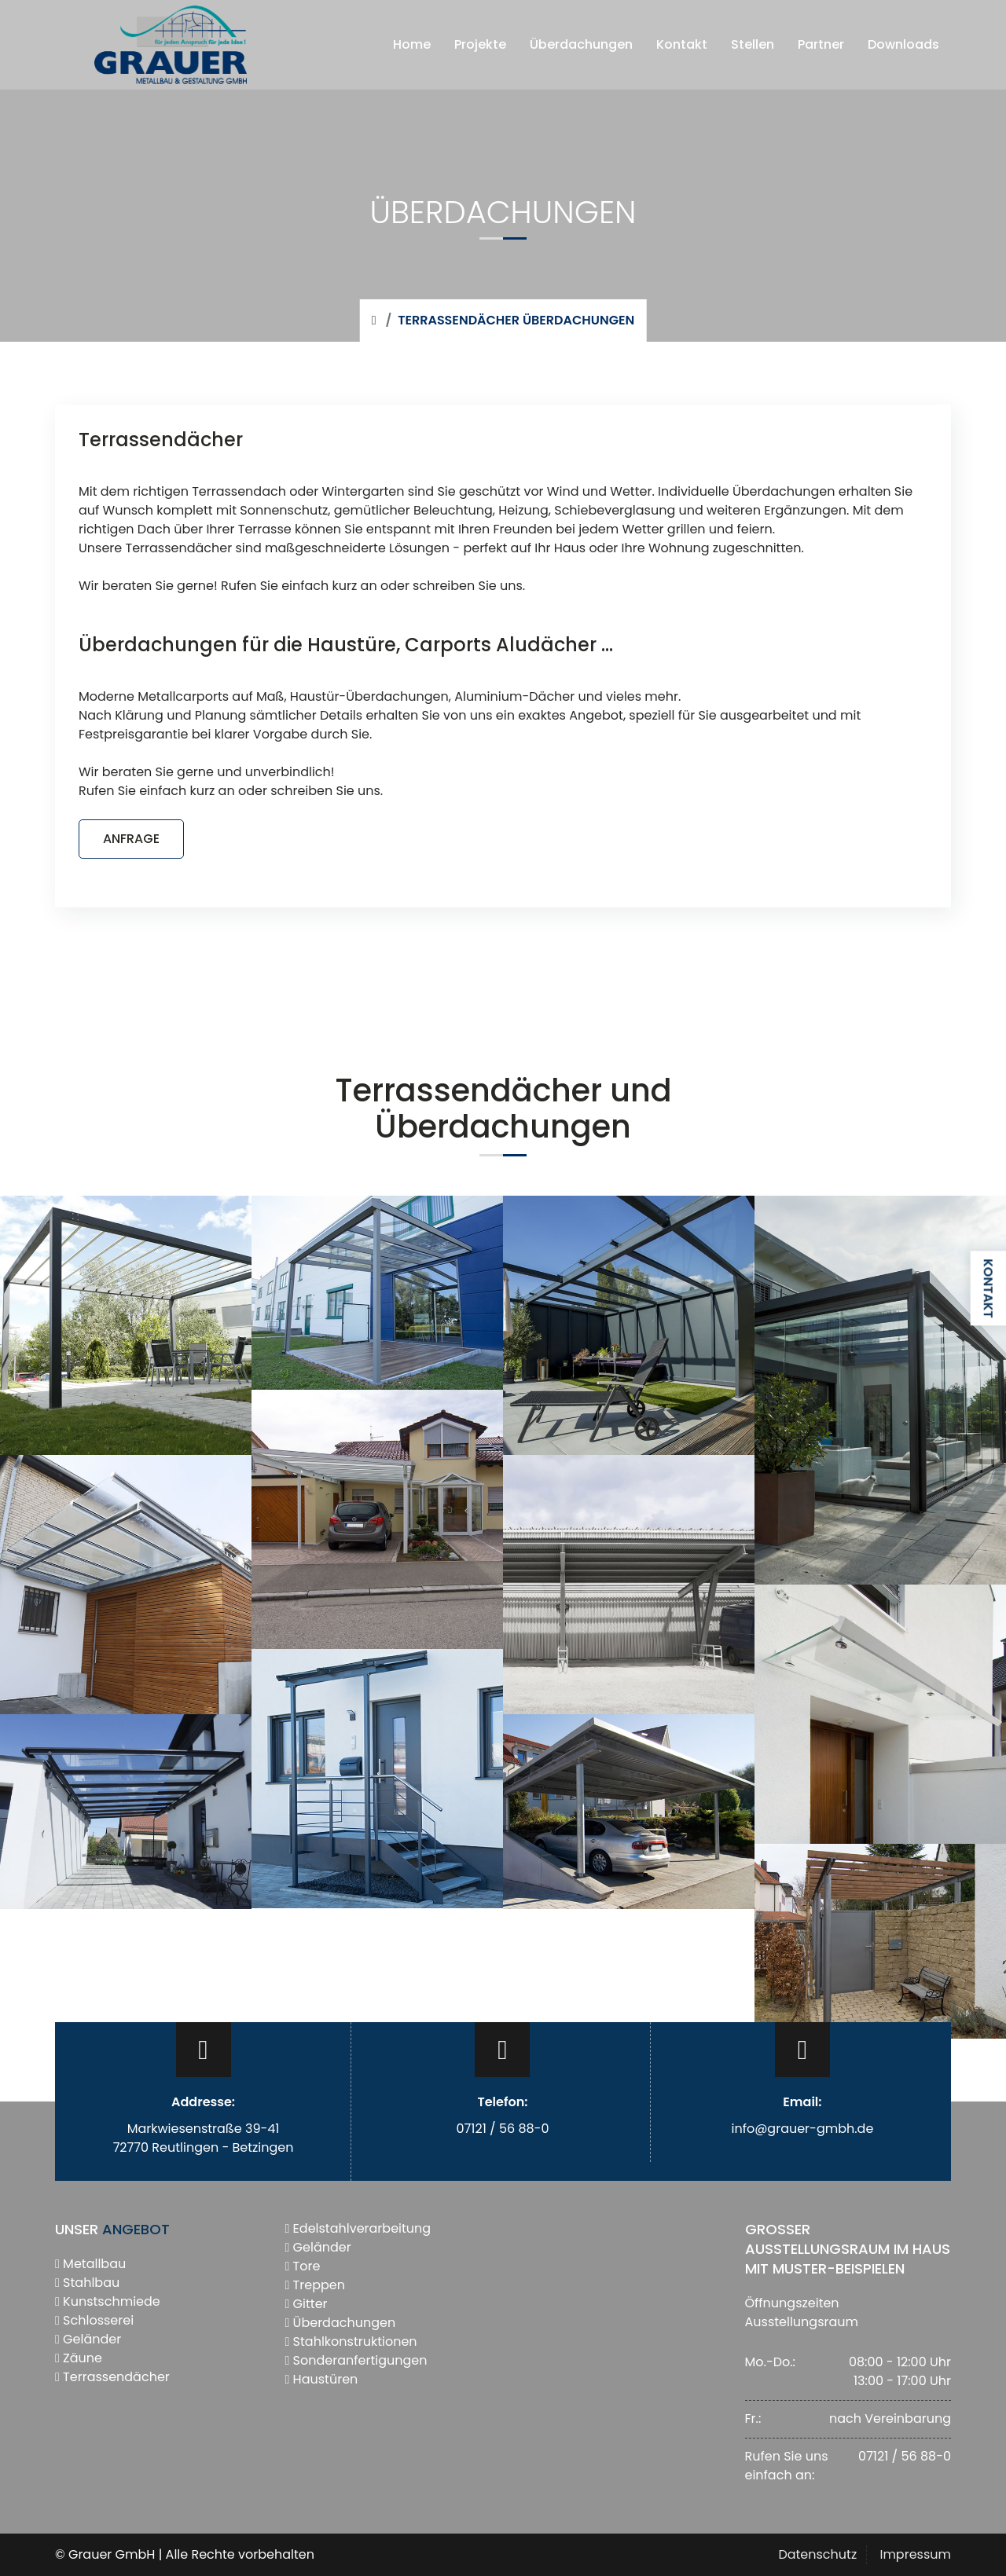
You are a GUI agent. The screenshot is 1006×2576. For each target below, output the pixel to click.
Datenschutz (817, 2554)
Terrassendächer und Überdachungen (503, 1108)
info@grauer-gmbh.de (802, 2129)
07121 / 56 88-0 (503, 2129)
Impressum (915, 2554)
